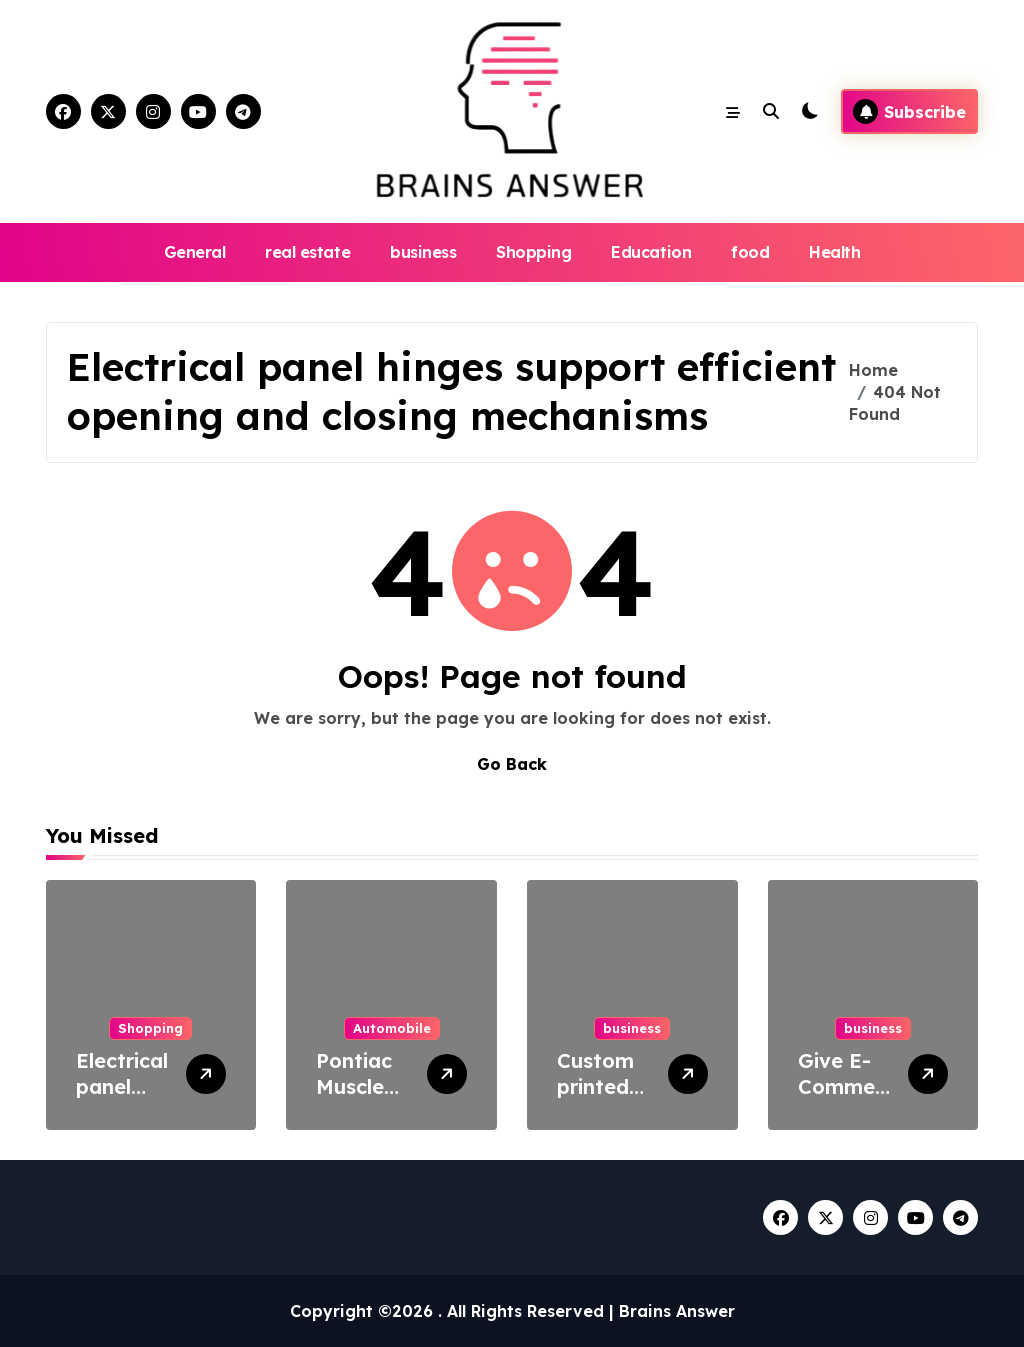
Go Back (512, 764)
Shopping (533, 252)
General (195, 252)
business (423, 252)
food (750, 252)
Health (834, 252)
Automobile (392, 1028)
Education (651, 252)
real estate (307, 252)
